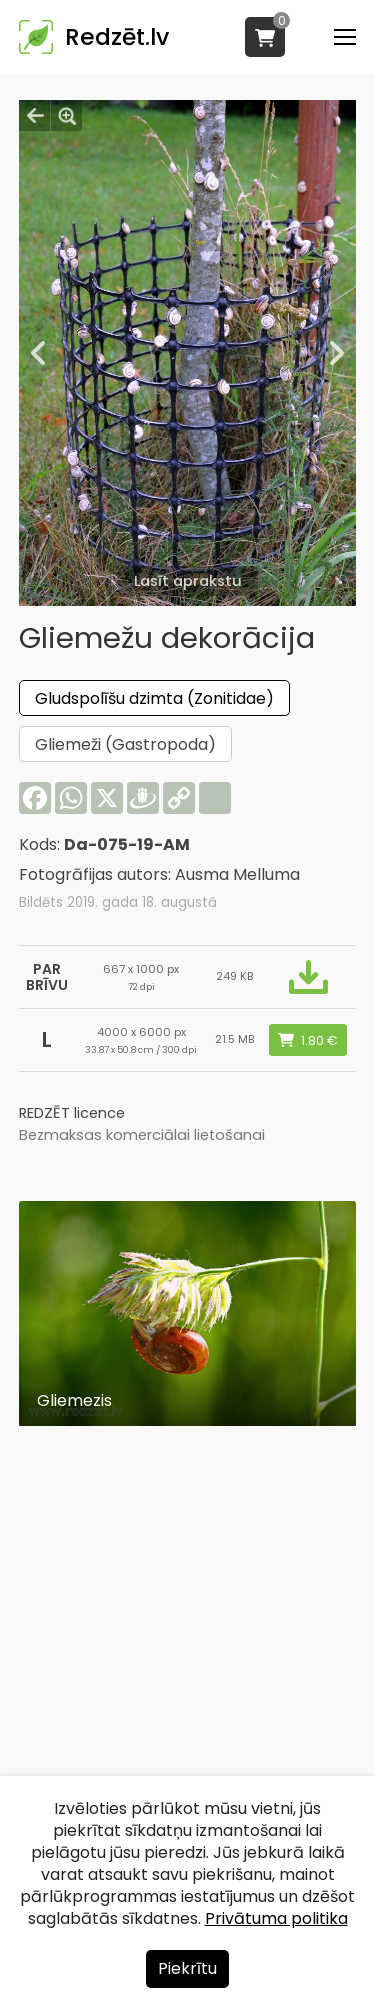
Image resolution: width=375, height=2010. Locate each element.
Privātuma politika (276, 1918)
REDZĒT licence (72, 1113)
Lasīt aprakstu (188, 581)
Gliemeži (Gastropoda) (125, 744)
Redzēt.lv (117, 37)
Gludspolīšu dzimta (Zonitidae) (154, 698)
